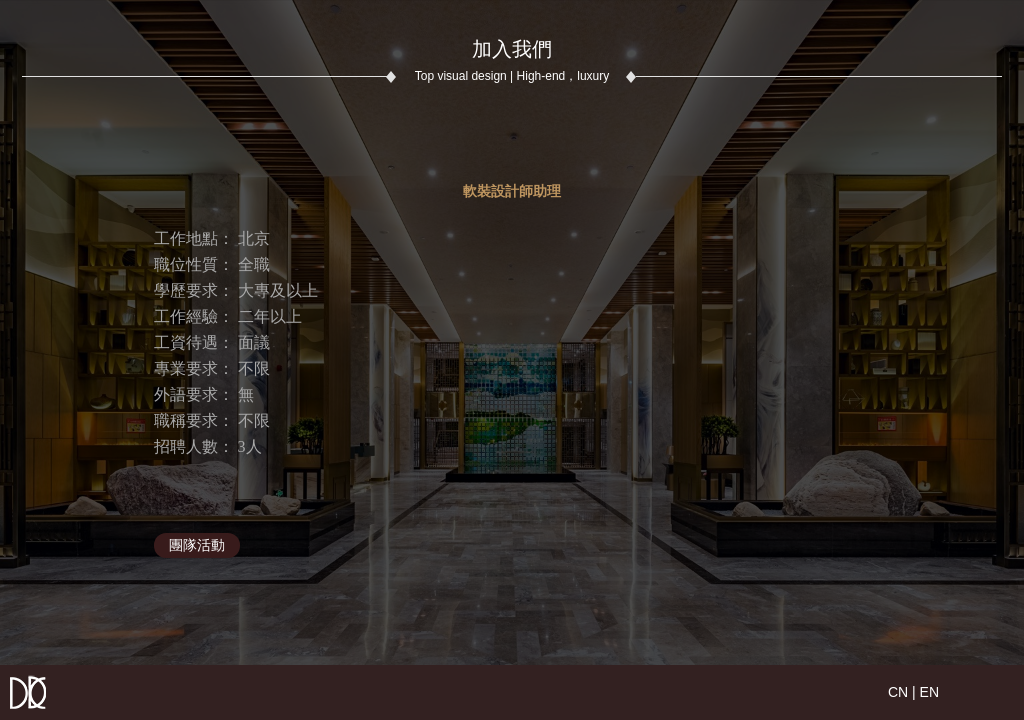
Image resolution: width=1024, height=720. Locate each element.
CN (898, 692)
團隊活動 (197, 545)
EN (929, 692)
